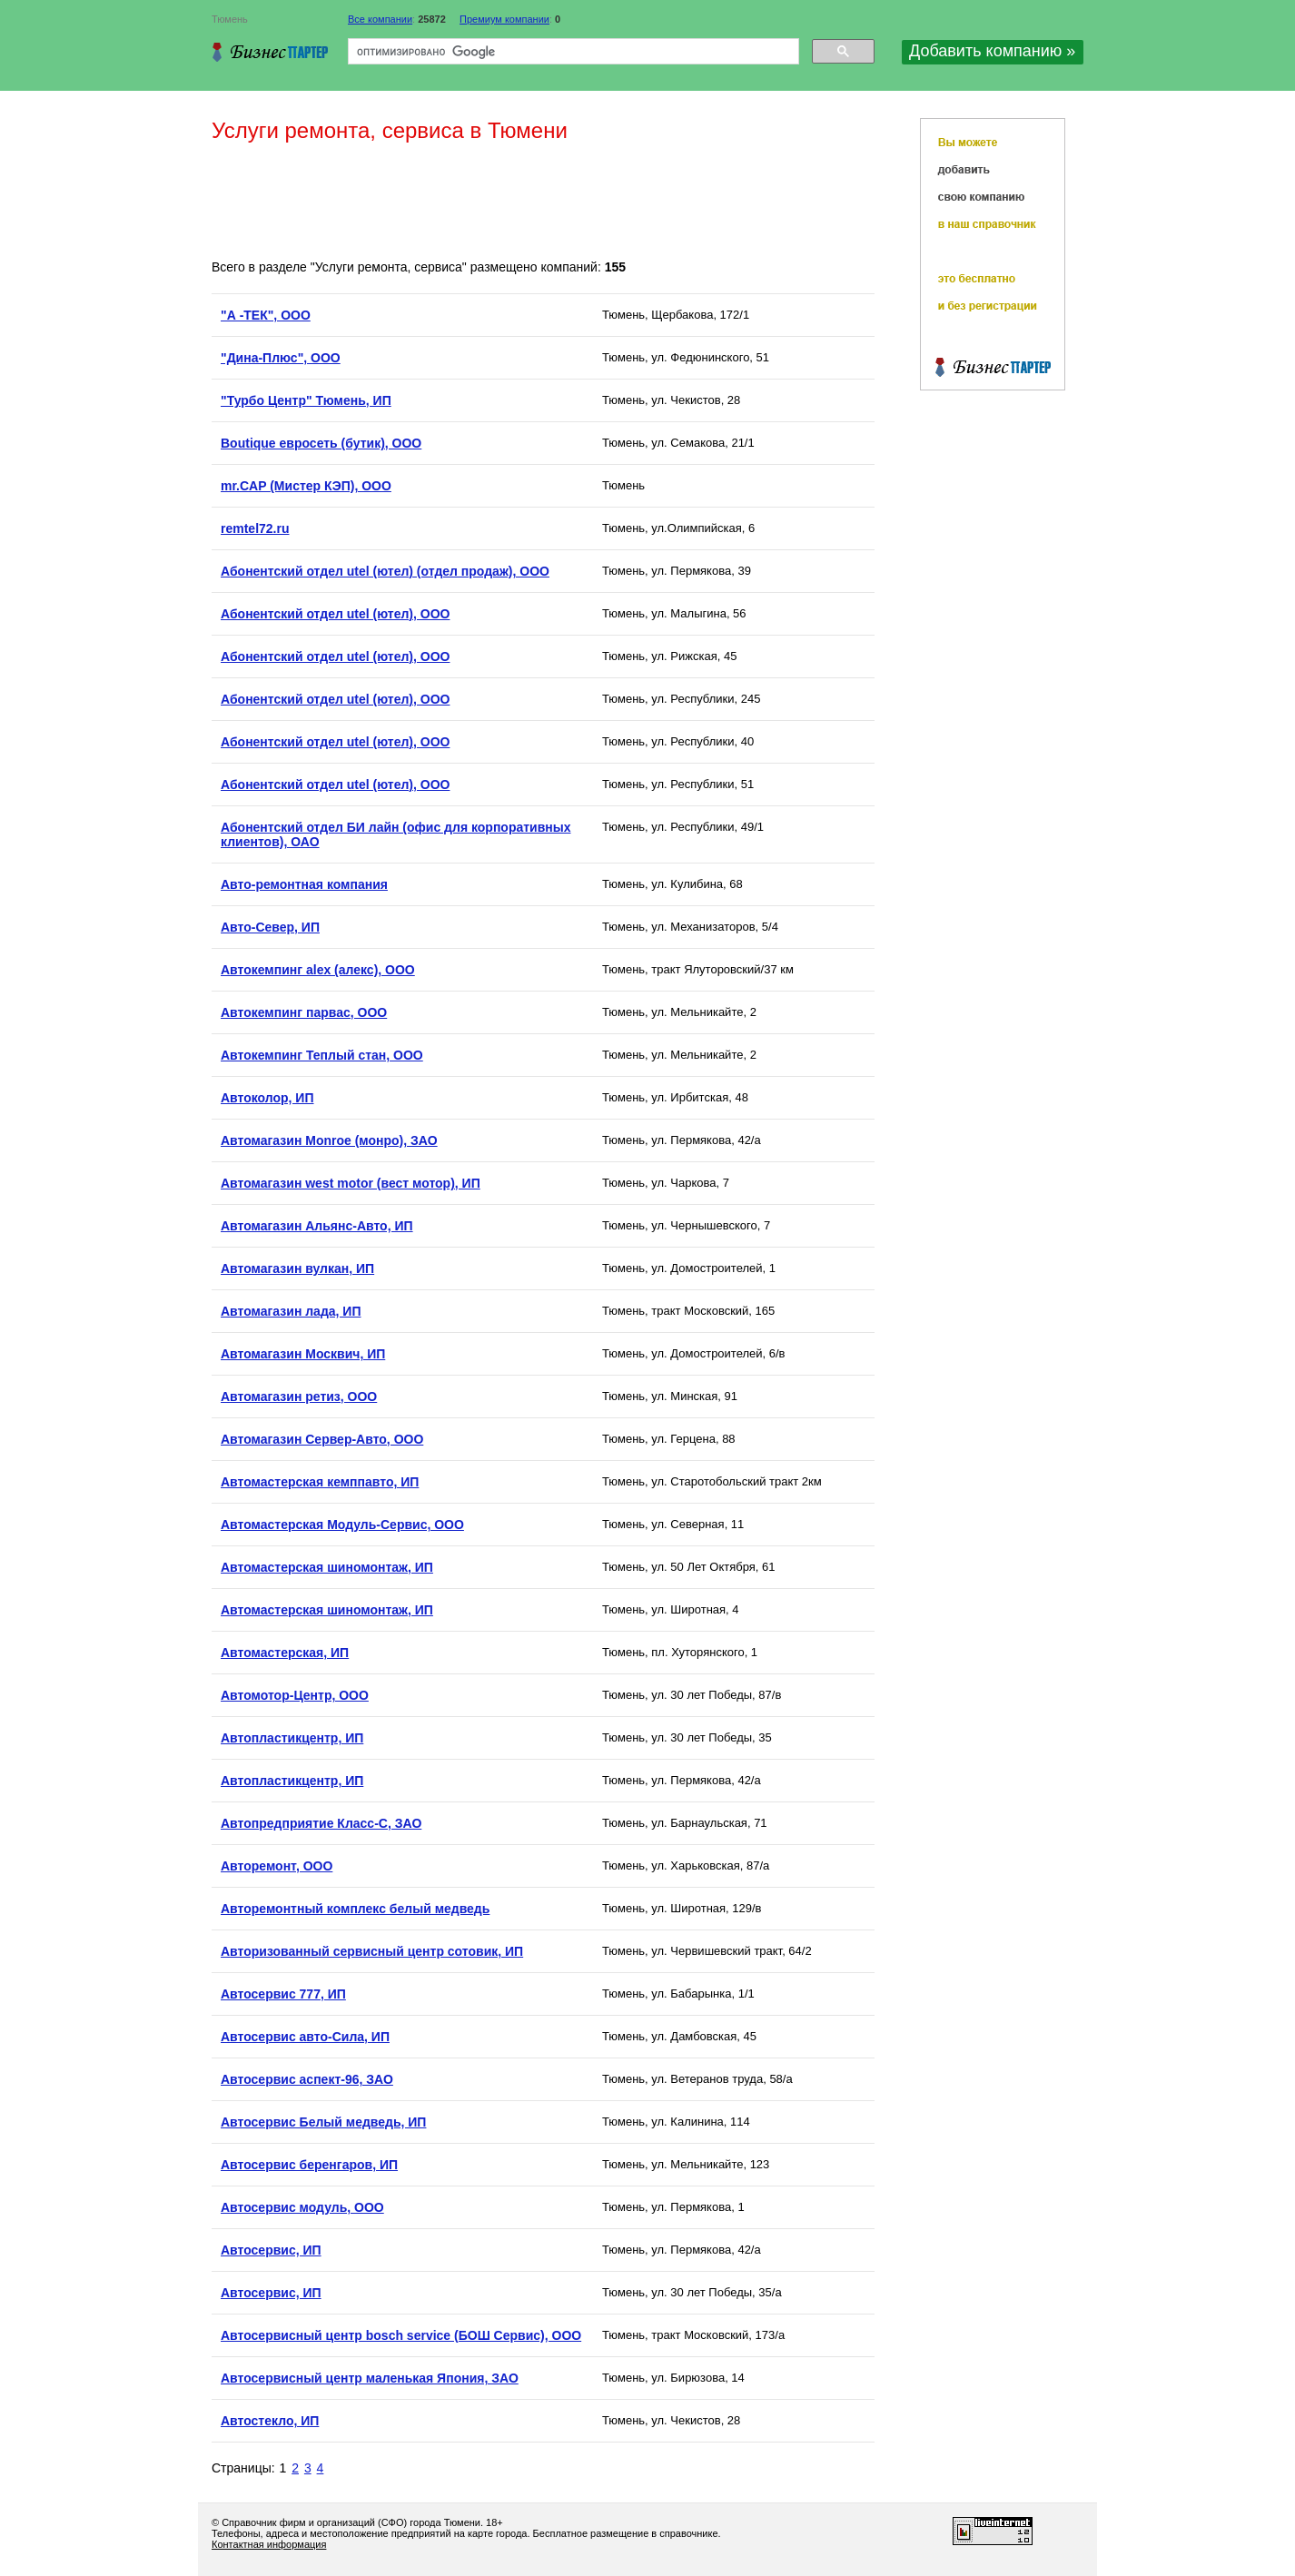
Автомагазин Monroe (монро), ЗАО (329, 1140)
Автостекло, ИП (270, 2420)
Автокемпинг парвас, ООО (304, 1012)
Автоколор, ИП (267, 1098)
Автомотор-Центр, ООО (295, 1695)
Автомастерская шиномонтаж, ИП (327, 1567)
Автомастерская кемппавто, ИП (320, 1482)
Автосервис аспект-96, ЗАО (307, 2079)
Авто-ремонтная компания (304, 884)
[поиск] (571, 52)
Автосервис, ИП (271, 2250)
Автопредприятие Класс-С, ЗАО (321, 1823)
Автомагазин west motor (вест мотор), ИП (350, 1183)
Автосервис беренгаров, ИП (309, 2164)
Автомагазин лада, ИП (291, 1311)
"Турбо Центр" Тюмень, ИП (306, 400)
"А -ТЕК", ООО (266, 315)
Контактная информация (269, 2544)
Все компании (380, 19)
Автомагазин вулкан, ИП (297, 1268)
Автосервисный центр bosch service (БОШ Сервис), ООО (401, 2335)
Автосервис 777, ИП (283, 1994)
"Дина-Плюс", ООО (281, 357)
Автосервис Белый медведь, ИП (323, 2122)
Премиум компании (504, 19)
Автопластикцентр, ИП (292, 1738)
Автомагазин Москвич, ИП (303, 1354)
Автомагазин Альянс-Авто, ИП (317, 1226)
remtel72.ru (255, 528)
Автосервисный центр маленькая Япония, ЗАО (370, 2378)
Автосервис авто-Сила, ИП (305, 2036)
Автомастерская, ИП (285, 1652)
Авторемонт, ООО (276, 1866)
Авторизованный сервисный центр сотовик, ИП (372, 1951)
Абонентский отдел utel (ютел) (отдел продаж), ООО (385, 571)
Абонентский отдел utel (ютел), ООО (335, 614)
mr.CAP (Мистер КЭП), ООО (306, 486)
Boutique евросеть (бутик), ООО (321, 443)
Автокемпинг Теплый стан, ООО (322, 1055)
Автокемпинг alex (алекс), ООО (318, 969)
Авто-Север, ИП (270, 927)
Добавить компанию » (992, 51)
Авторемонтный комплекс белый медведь (355, 1908)
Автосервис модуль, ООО (302, 2207)
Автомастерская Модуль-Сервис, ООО (342, 1524)
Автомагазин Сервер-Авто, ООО (322, 1439)
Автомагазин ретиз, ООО (299, 1396)
